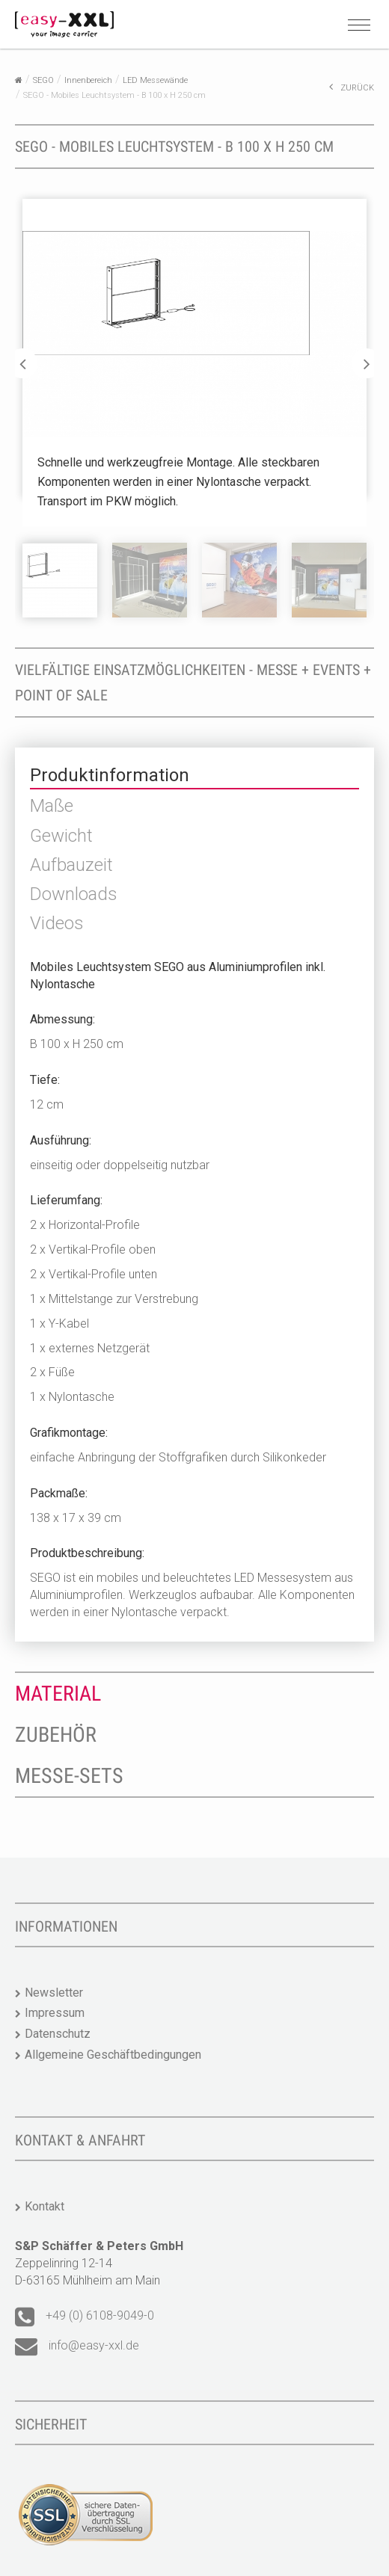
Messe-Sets (69, 1775)
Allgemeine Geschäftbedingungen (113, 2054)
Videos (57, 923)
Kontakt (44, 2206)
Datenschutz (58, 2034)
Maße (51, 805)
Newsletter (54, 1992)
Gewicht (61, 835)
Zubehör (56, 1734)
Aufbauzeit (71, 864)
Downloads (73, 894)
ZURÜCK (351, 87)
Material (58, 1693)
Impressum (55, 2013)
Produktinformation (109, 775)
